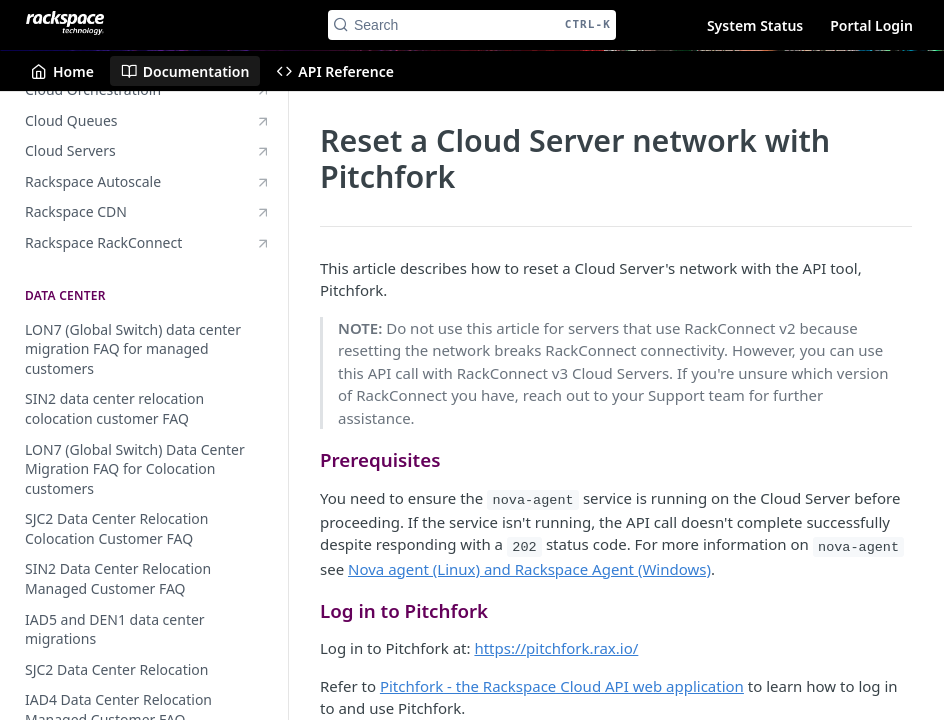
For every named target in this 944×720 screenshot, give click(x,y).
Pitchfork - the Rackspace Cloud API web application (562, 686)
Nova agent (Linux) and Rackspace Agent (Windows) (529, 569)
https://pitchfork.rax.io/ (556, 648)
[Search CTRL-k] (472, 25)
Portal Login (871, 25)
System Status (755, 25)
